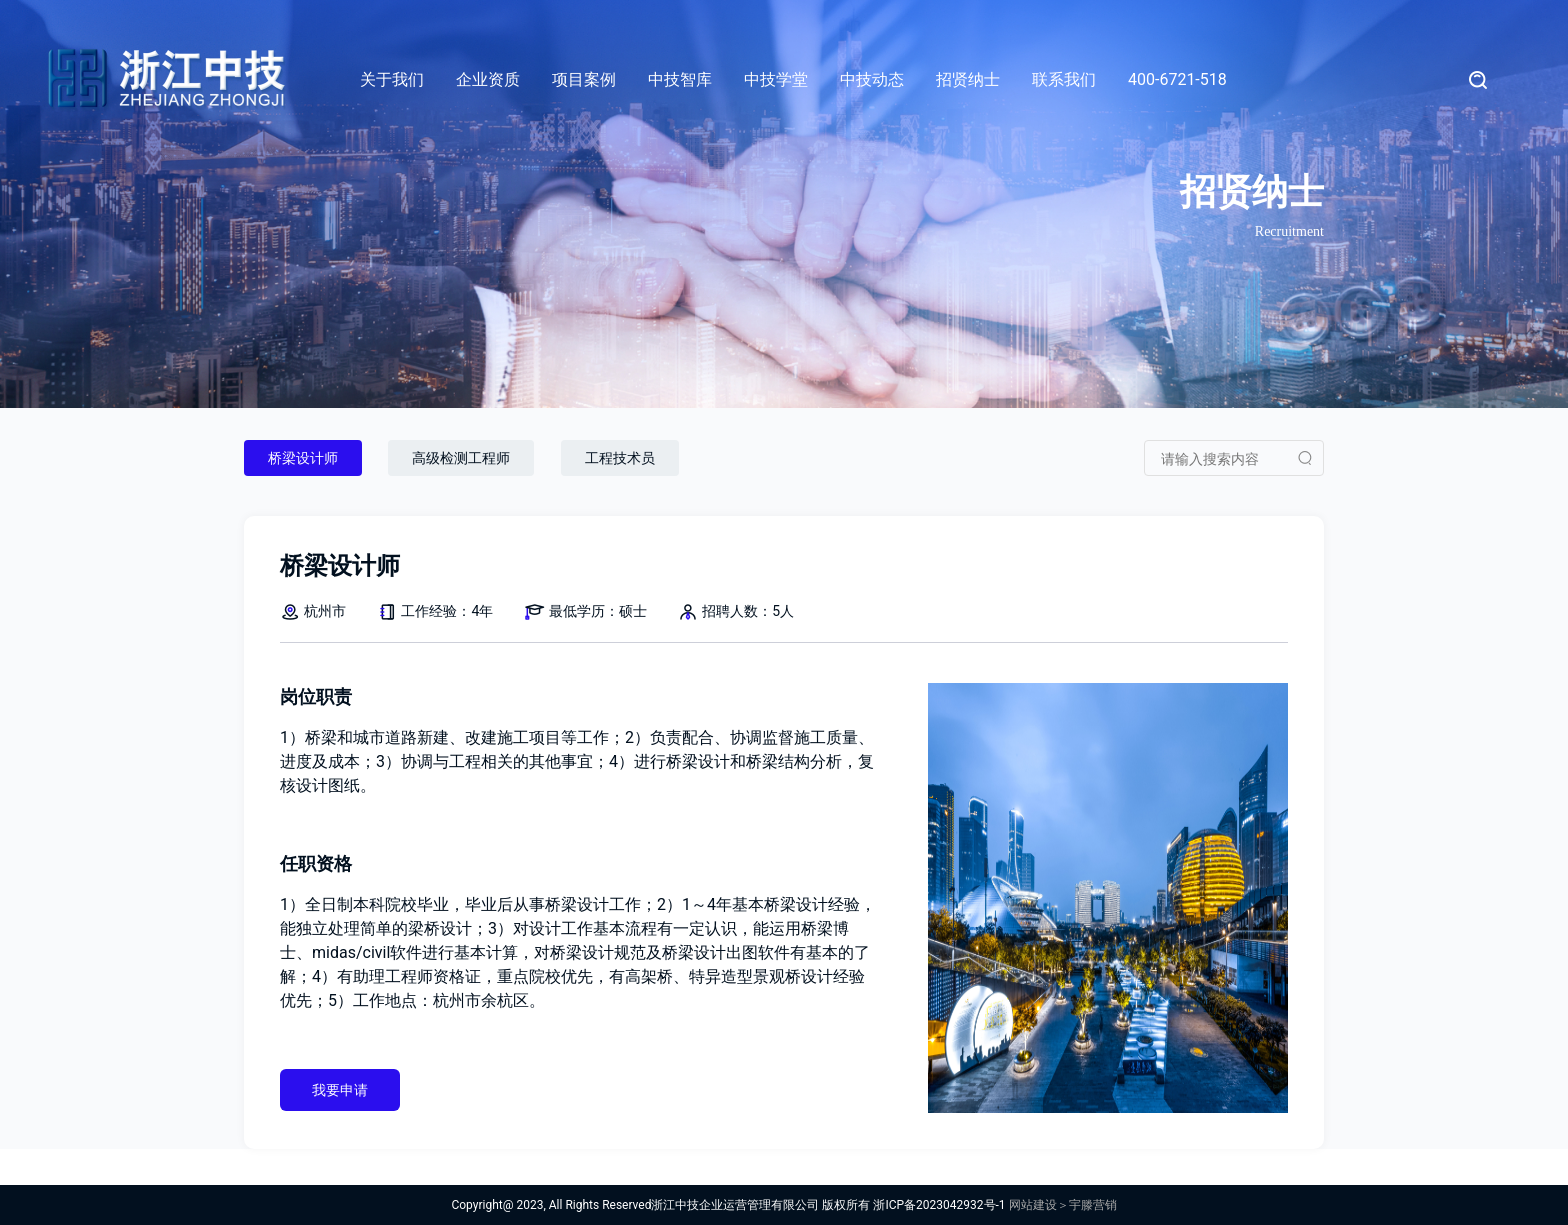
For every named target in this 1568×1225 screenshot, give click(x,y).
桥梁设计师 (303, 463)
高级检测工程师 (461, 463)
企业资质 (488, 79)
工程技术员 (620, 463)
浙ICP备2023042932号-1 (939, 1205)
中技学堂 (776, 79)
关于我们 (392, 79)
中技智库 (680, 79)
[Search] (1502, 80)
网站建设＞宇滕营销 (1063, 1205)
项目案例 (584, 79)
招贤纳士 (968, 79)
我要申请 (340, 1119)
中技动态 (872, 79)
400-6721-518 (1177, 79)
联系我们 (1064, 79)
